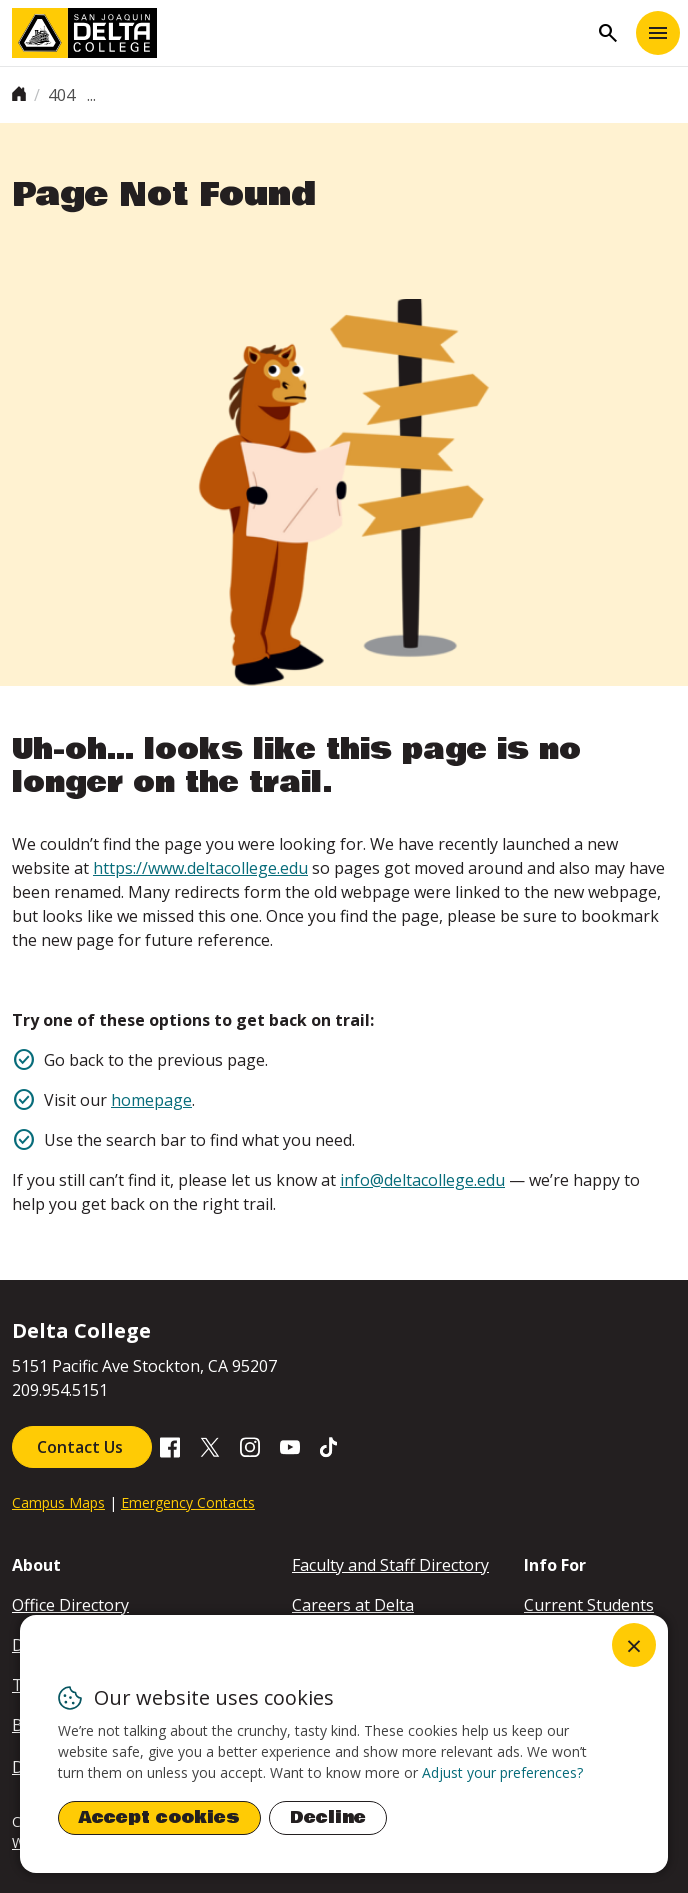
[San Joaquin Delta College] (300, 33)
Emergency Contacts (188, 1502)
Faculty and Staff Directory (390, 1565)
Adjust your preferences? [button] (502, 1772)
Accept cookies (159, 1817)
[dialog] (344, 1744)
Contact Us (82, 1447)
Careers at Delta (353, 1605)
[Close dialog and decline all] (634, 1645)
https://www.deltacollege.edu (200, 868)
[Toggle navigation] (658, 33)
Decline (328, 1817)
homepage (151, 1100)
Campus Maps (58, 1502)
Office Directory (70, 1605)
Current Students (589, 1605)
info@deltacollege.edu (422, 1180)
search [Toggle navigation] (608, 33)
